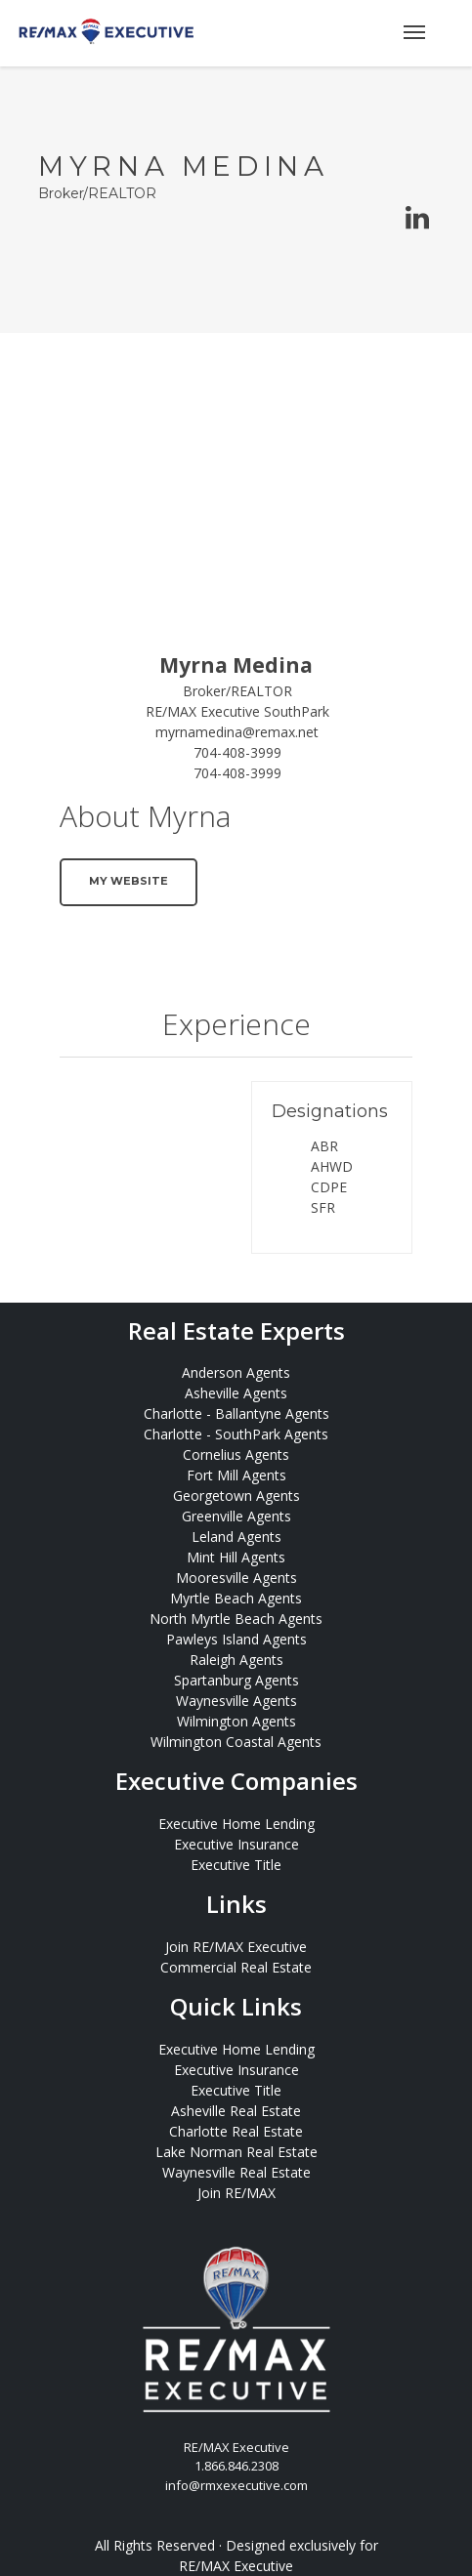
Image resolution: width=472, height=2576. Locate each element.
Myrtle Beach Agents (236, 1598)
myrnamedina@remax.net (237, 732)
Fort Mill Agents (236, 1475)
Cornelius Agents (236, 1454)
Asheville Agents (236, 1393)
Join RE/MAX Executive (236, 1946)
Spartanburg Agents (236, 1680)
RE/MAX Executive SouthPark (237, 711)
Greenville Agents (236, 1516)
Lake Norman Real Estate (236, 2151)
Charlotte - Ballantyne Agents (236, 1413)
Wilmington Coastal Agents (236, 1741)
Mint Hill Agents (236, 1557)
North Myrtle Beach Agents (236, 1618)
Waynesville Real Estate (236, 2172)
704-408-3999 (237, 752)
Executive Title (236, 1864)
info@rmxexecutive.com (236, 2485)
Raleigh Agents (236, 1659)
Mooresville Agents (236, 1577)
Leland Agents (236, 1536)
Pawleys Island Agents (236, 1639)
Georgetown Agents (236, 1495)
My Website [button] (128, 881)
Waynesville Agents (236, 1700)
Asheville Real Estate (236, 2110)
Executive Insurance (236, 1844)
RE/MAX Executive (236, 2565)
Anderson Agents (236, 1372)
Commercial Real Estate (236, 1967)
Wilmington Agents (236, 1721)
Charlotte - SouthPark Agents (236, 1434)
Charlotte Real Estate (236, 2131)
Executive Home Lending (236, 1823)
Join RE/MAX (236, 2192)
